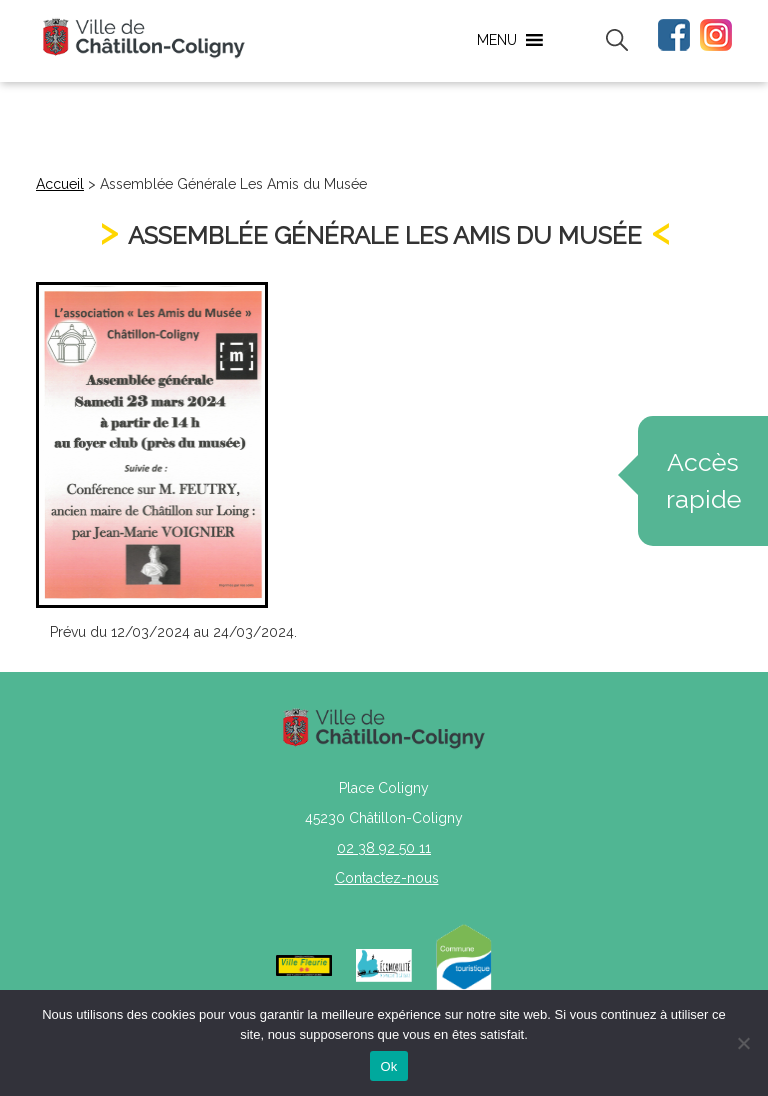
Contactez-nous (387, 878)
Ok (388, 1066)
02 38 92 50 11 (384, 848)
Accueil (60, 184)
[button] (497, 40)
